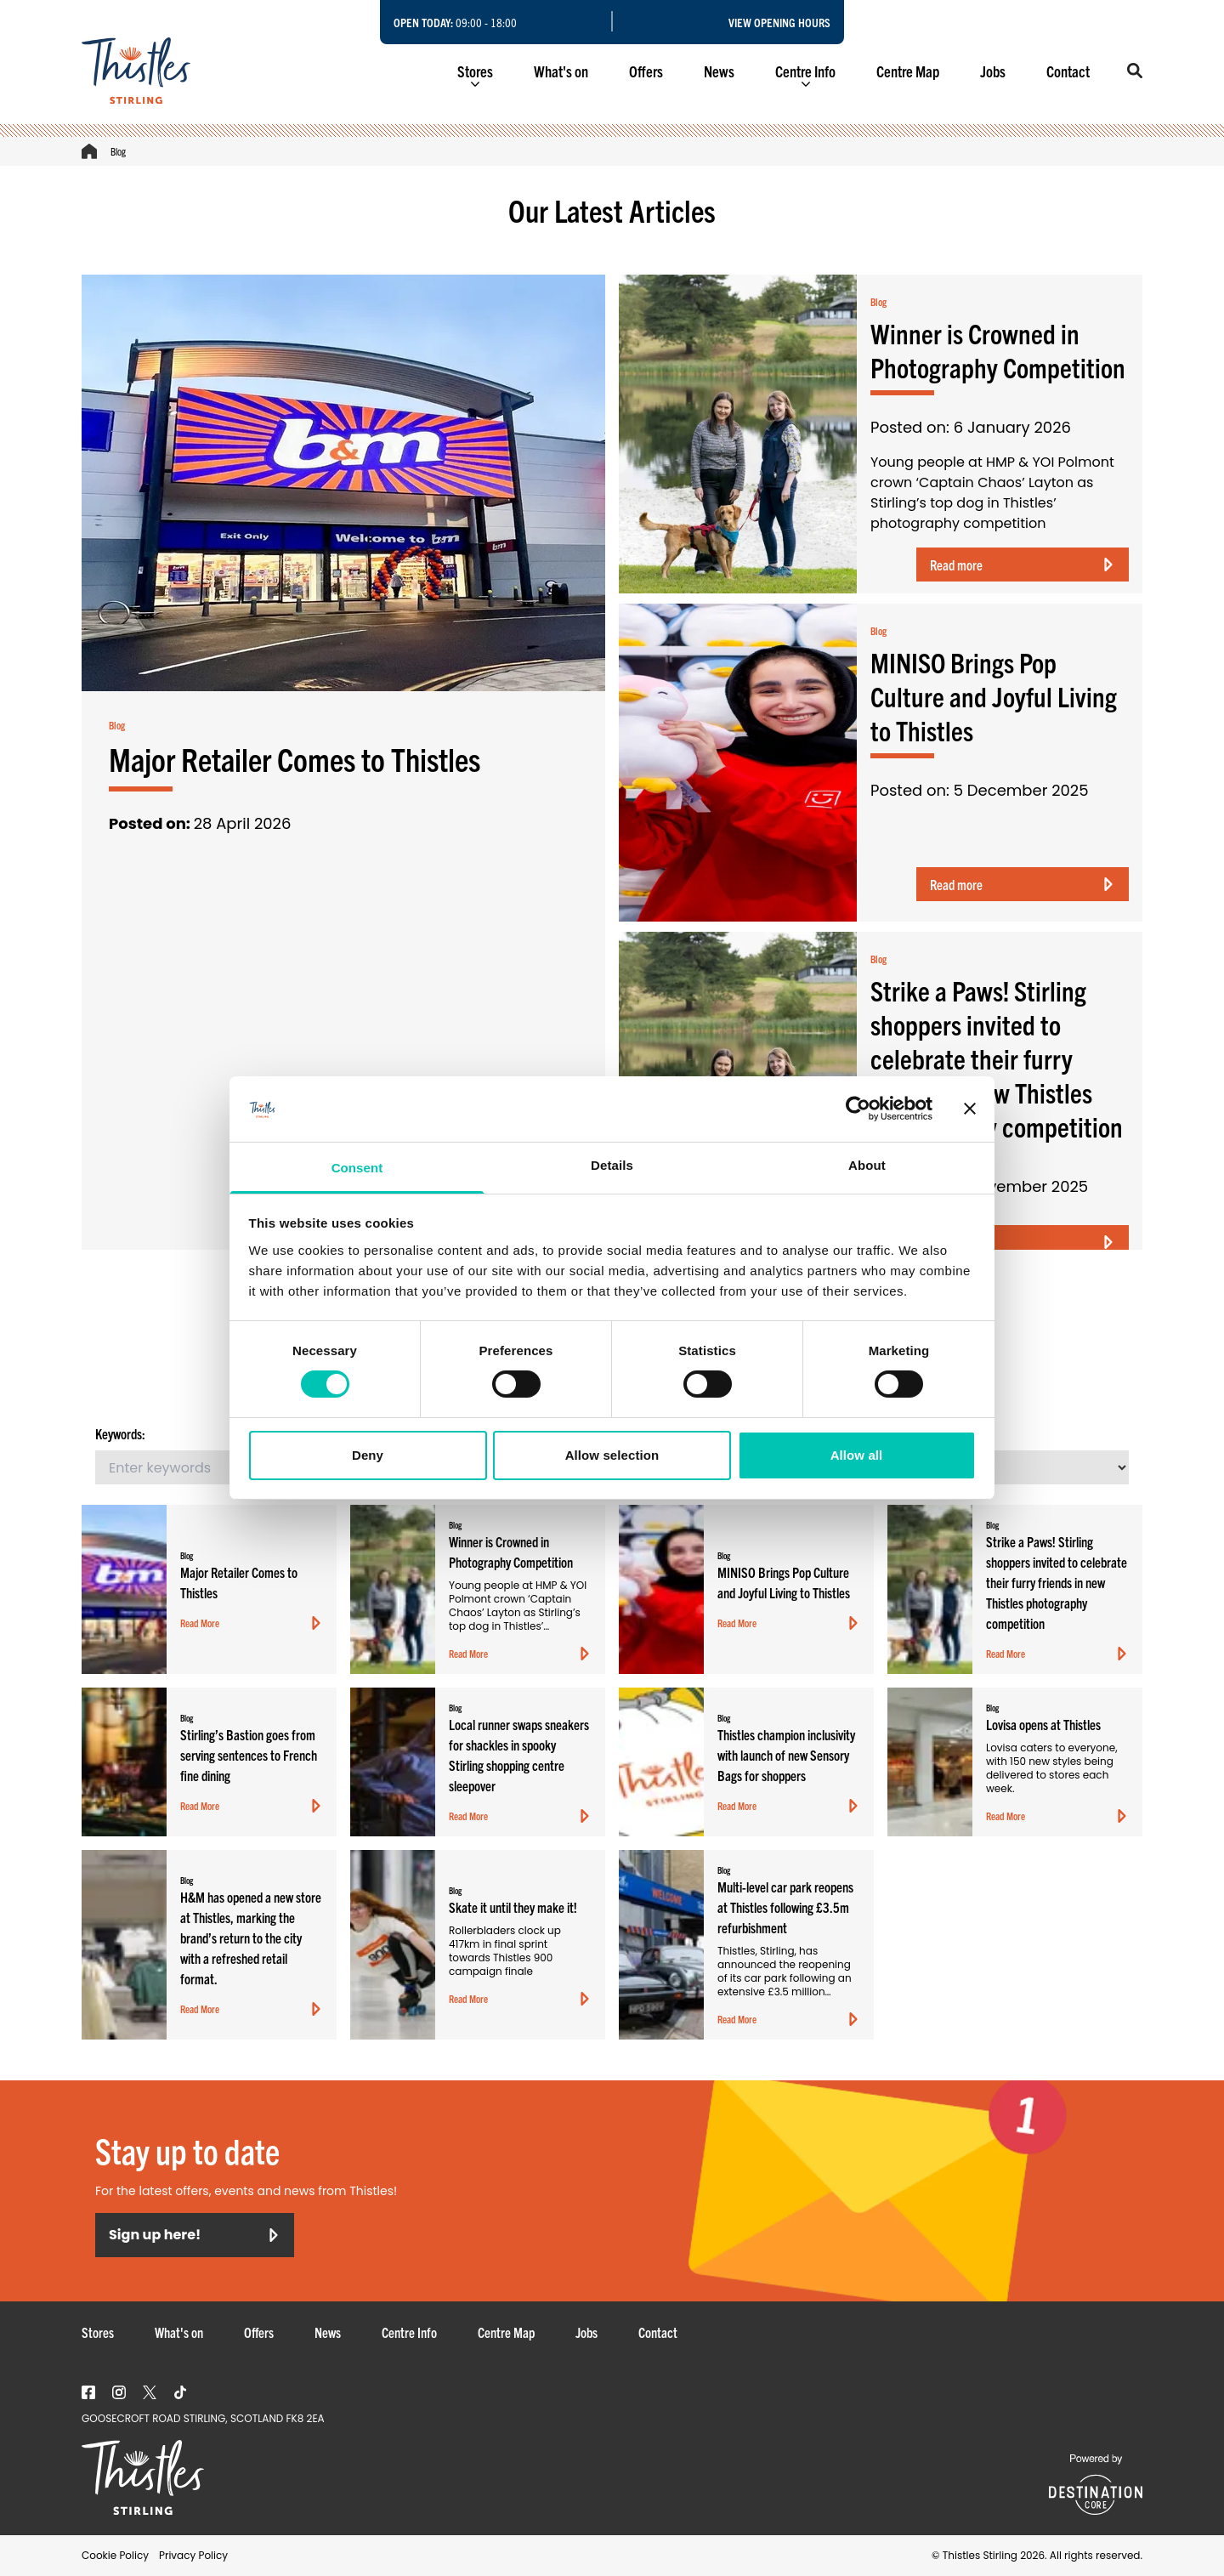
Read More (251, 1623)
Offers (646, 71)
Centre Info (805, 74)
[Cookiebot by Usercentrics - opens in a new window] (858, 1108)
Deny (367, 1455)
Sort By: (898, 1433)
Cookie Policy (115, 2555)
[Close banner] (970, 1109)
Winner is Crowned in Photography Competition (997, 349)
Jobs (993, 71)
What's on (561, 71)
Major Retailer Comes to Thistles (294, 758)
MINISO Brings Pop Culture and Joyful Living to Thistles (993, 695)
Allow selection (612, 1455)
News (719, 71)
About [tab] (867, 1165)
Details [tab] (612, 1165)
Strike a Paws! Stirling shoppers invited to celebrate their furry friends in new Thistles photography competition (996, 1058)
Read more (1022, 564)
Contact (1068, 71)
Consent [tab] (357, 1167)
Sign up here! (194, 2234)
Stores (475, 74)
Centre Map (907, 71)
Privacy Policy (193, 2555)
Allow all (856, 1455)
